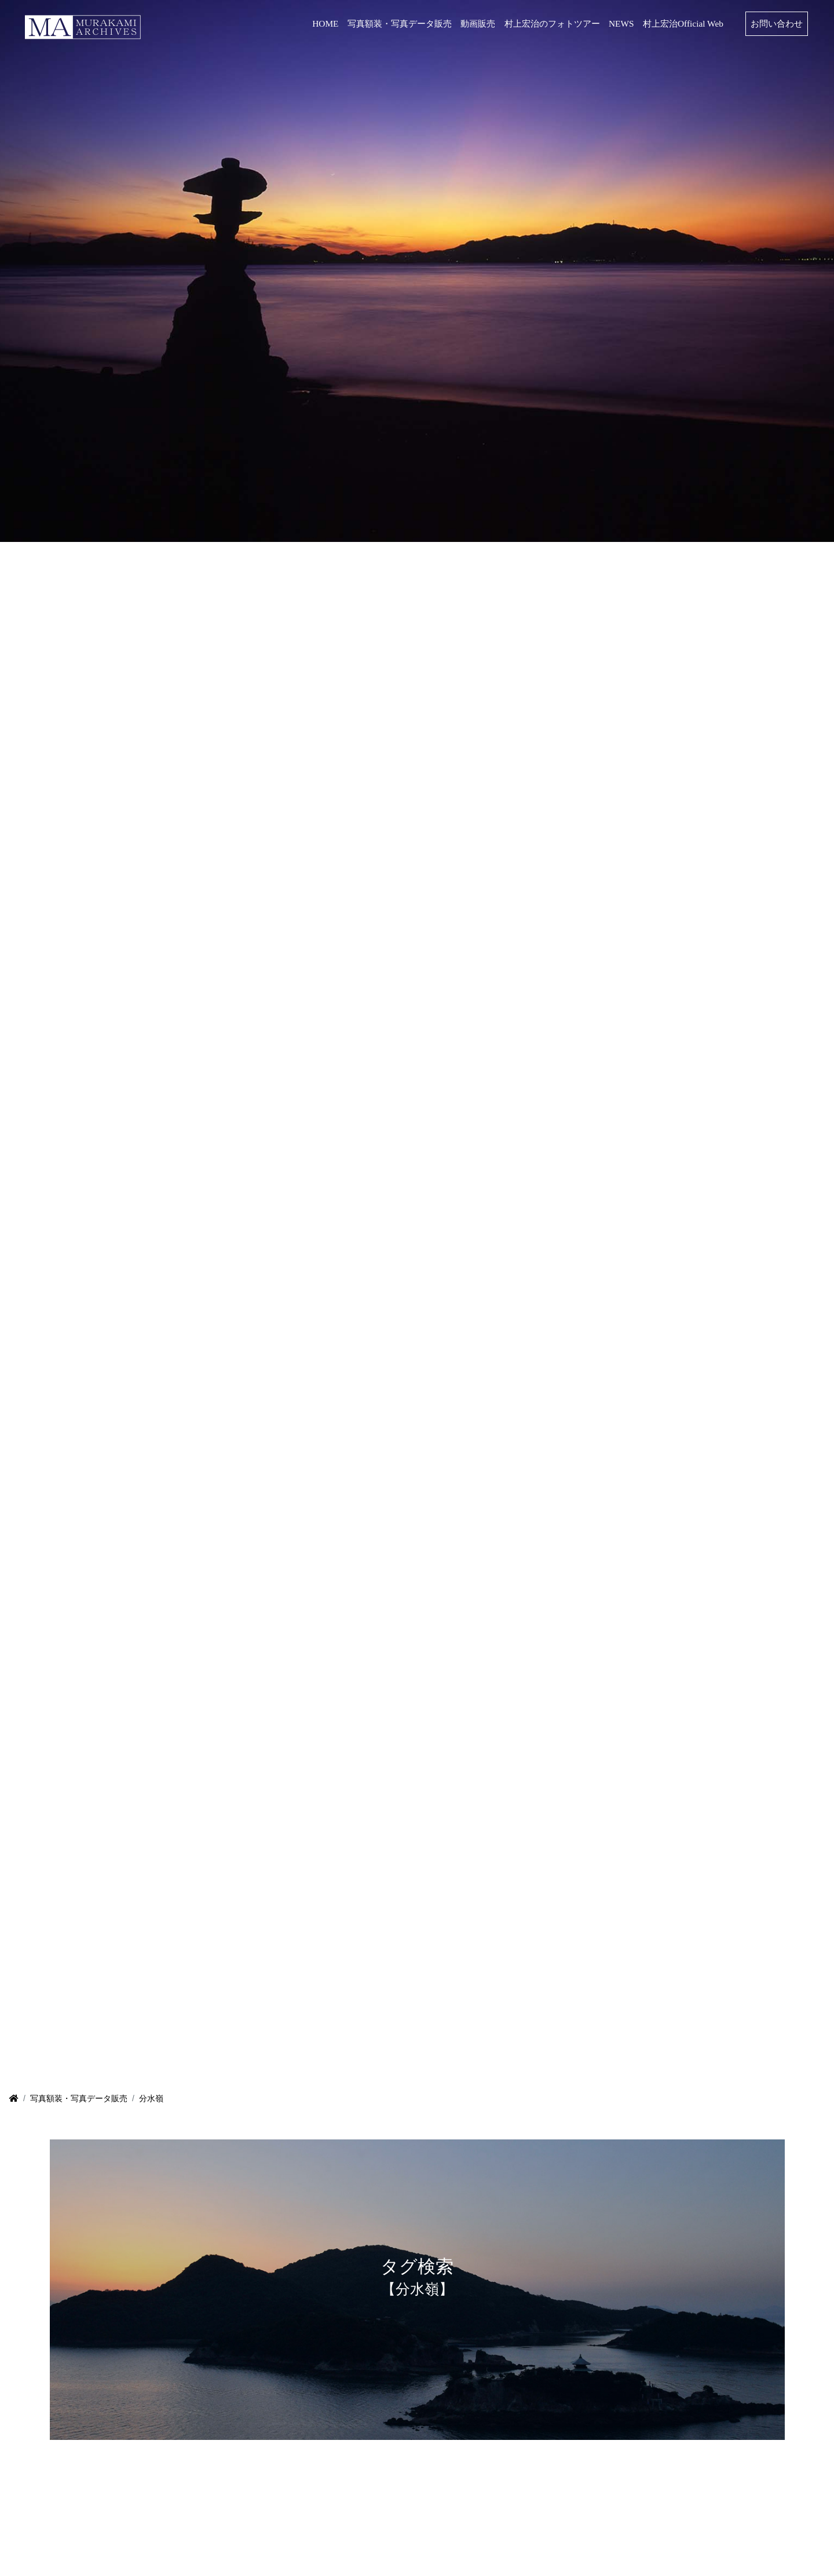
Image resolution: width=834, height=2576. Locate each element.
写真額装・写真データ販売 (78, 2098)
